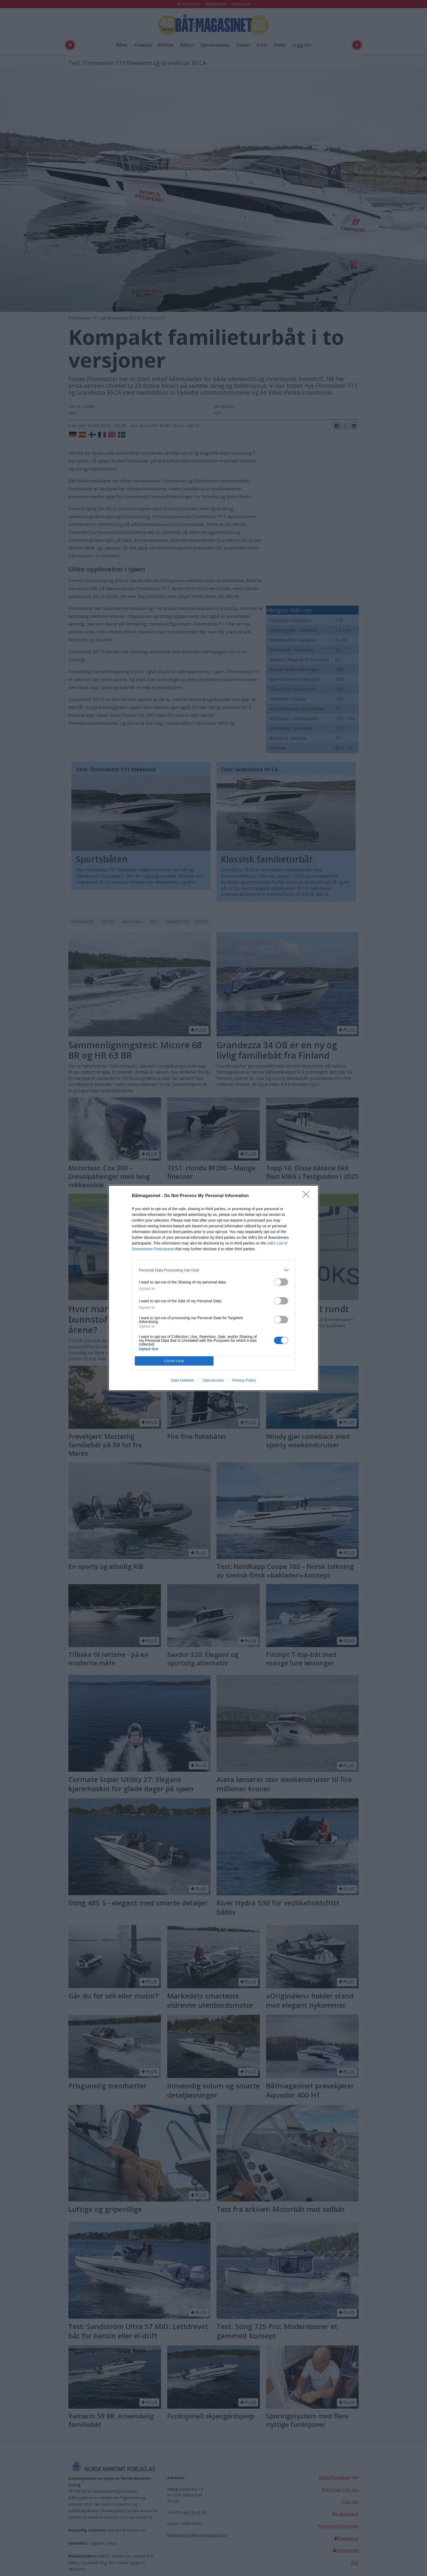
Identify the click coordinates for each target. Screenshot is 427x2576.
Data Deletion (182, 1380)
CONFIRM (174, 1361)
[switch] (281, 1282)
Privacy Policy (244, 1380)
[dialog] (213, 1288)
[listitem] (213, 1270)
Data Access (213, 1380)
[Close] (308, 1196)
